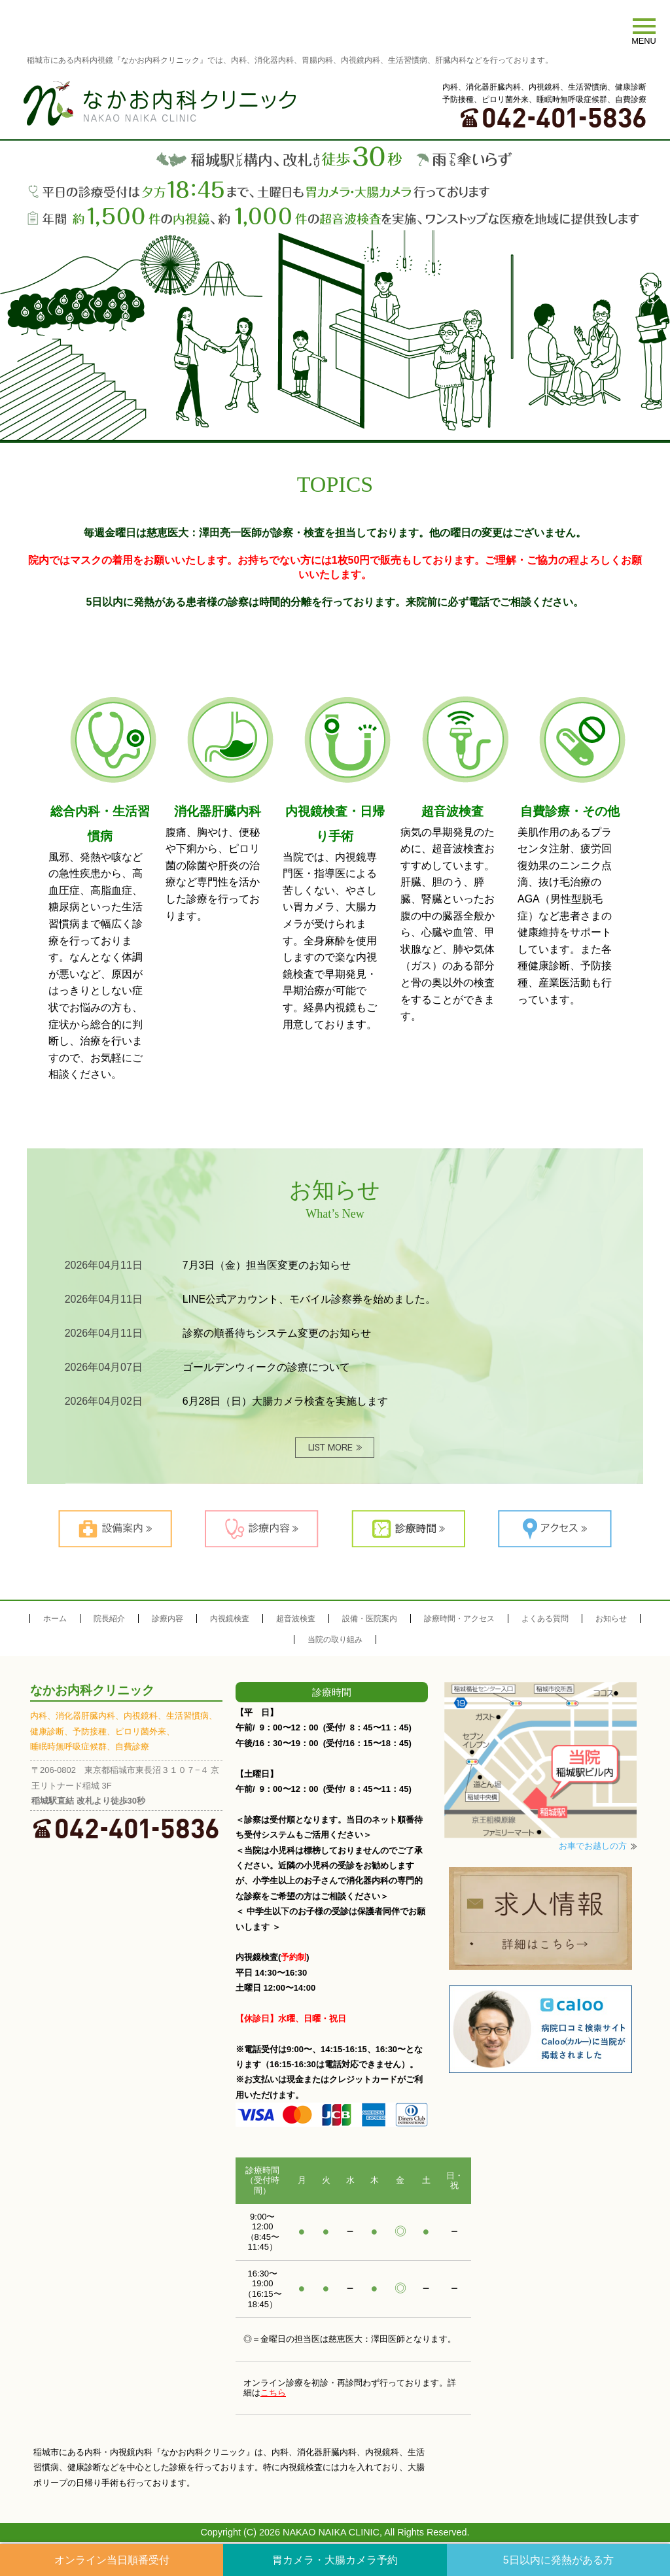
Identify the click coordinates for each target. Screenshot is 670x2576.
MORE (334, 1449)
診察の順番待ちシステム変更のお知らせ (277, 1334)
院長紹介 (109, 1619)
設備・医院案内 (369, 1619)
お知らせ (611, 1619)
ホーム (55, 1619)
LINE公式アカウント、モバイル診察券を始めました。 (309, 1300)
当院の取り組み (335, 1640)
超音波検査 (295, 1619)
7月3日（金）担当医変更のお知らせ (267, 1266)
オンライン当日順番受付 (111, 2560)
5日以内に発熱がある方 (558, 2560)
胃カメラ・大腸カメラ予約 (335, 2560)
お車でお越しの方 (593, 1848)
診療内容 (167, 1619)
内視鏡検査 (229, 1619)
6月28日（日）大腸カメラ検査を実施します (286, 1402)
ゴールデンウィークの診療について (266, 1368)
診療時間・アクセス (459, 1619)
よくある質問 (545, 1619)
